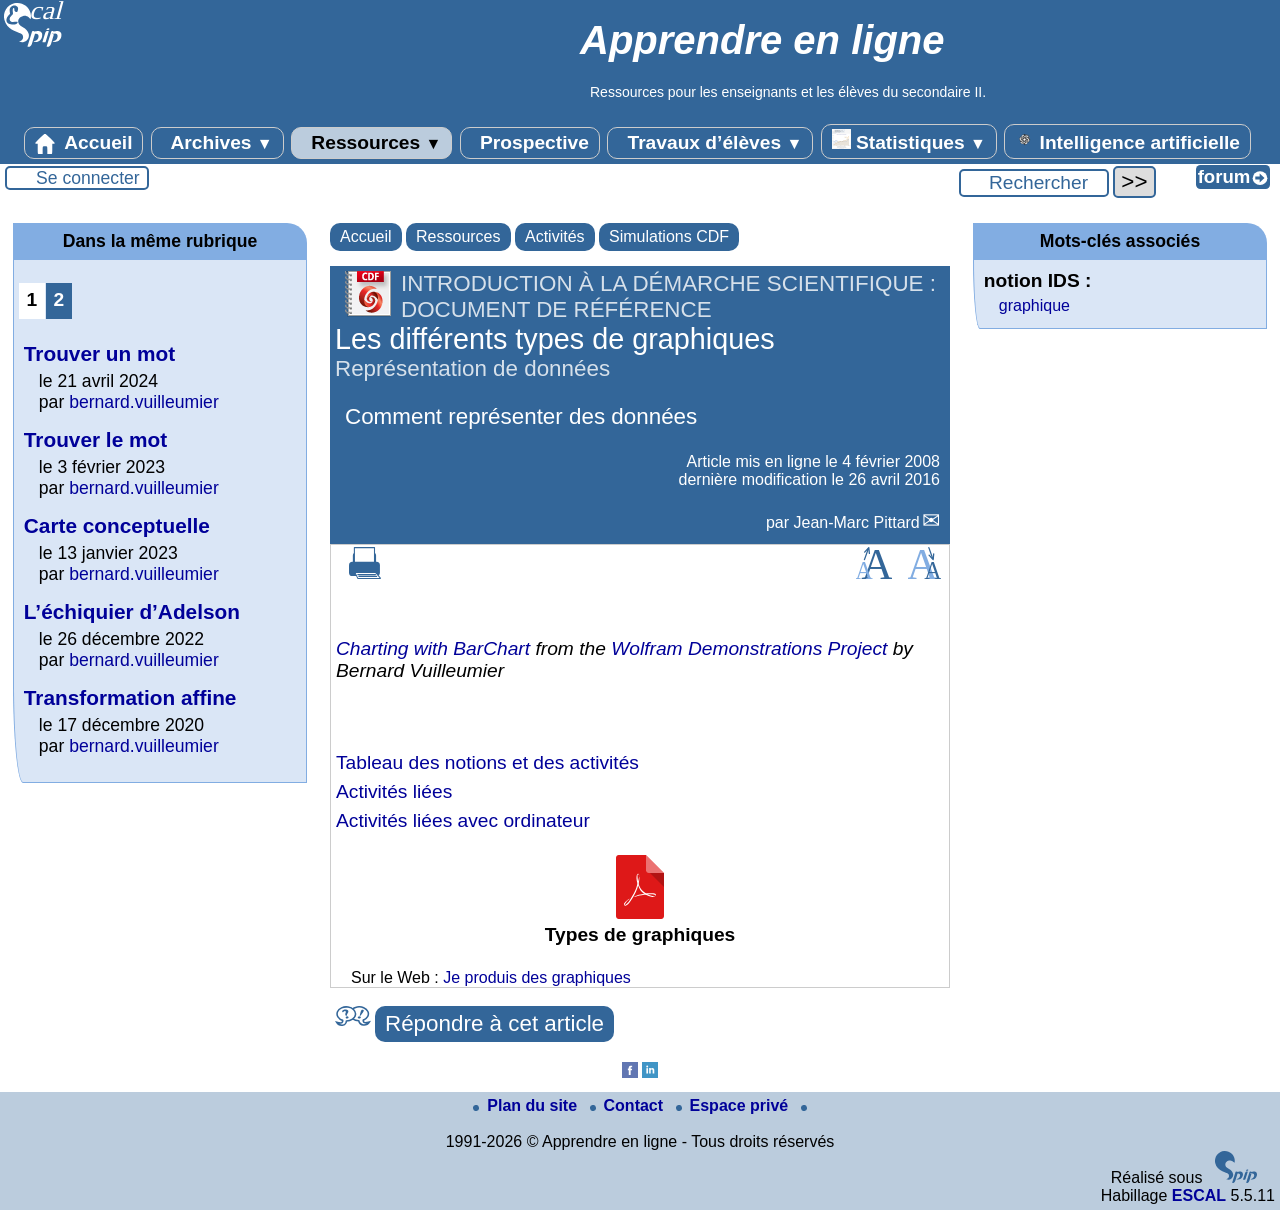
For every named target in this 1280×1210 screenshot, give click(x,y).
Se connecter (88, 178)
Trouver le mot (95, 439)
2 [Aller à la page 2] (59, 299)
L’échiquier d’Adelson (132, 611)
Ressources (371, 143)
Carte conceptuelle (117, 525)
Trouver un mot (99, 353)
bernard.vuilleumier (144, 402)
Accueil (84, 143)
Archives (217, 143)
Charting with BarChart (433, 648)
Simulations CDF (669, 236)
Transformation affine (130, 697)
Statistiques (909, 141)
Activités (555, 236)
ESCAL (1199, 1195)
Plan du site (527, 1105)
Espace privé (734, 1105)
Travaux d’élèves (710, 143)
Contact (629, 1105)
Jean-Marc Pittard (857, 522)
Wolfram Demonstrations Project (749, 648)
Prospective (530, 143)
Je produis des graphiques (537, 977)
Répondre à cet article (494, 1023)
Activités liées (394, 791)
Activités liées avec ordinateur (463, 820)
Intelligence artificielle (1127, 141)
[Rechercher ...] (1034, 183)
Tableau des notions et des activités (487, 762)
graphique (1034, 305)
